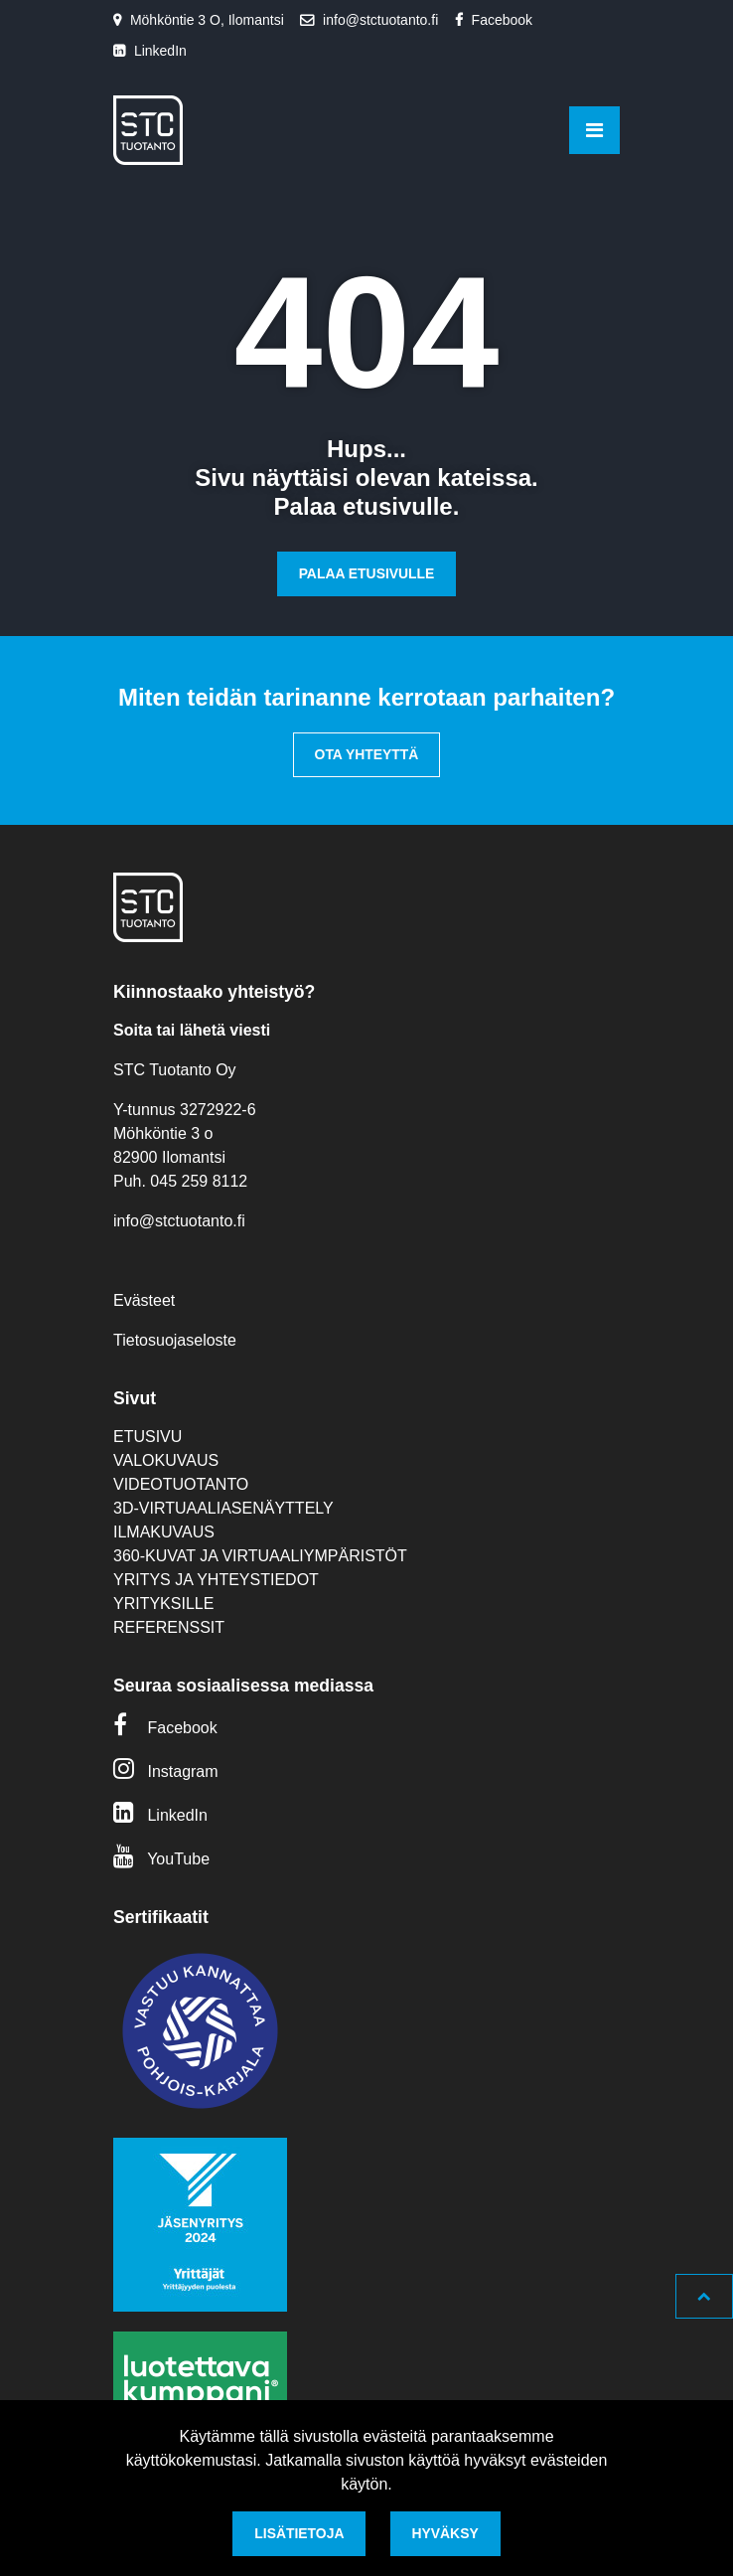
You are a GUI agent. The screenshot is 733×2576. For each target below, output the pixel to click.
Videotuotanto (180, 1484)
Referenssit (168, 1627)
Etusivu (147, 1436)
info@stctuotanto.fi (380, 20)
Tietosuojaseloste (174, 1340)
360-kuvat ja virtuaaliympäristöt (260, 1555)
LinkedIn (160, 51)
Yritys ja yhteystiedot (216, 1579)
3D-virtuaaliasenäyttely (223, 1508)
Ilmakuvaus (164, 1532)
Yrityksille (163, 1603)
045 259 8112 (198, 1181)
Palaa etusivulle (367, 573)
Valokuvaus (166, 1460)
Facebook (502, 20)
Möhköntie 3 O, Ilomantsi (207, 20)
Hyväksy (444, 2533)
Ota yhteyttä (367, 754)
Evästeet (144, 1300)
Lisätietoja (299, 2533)
